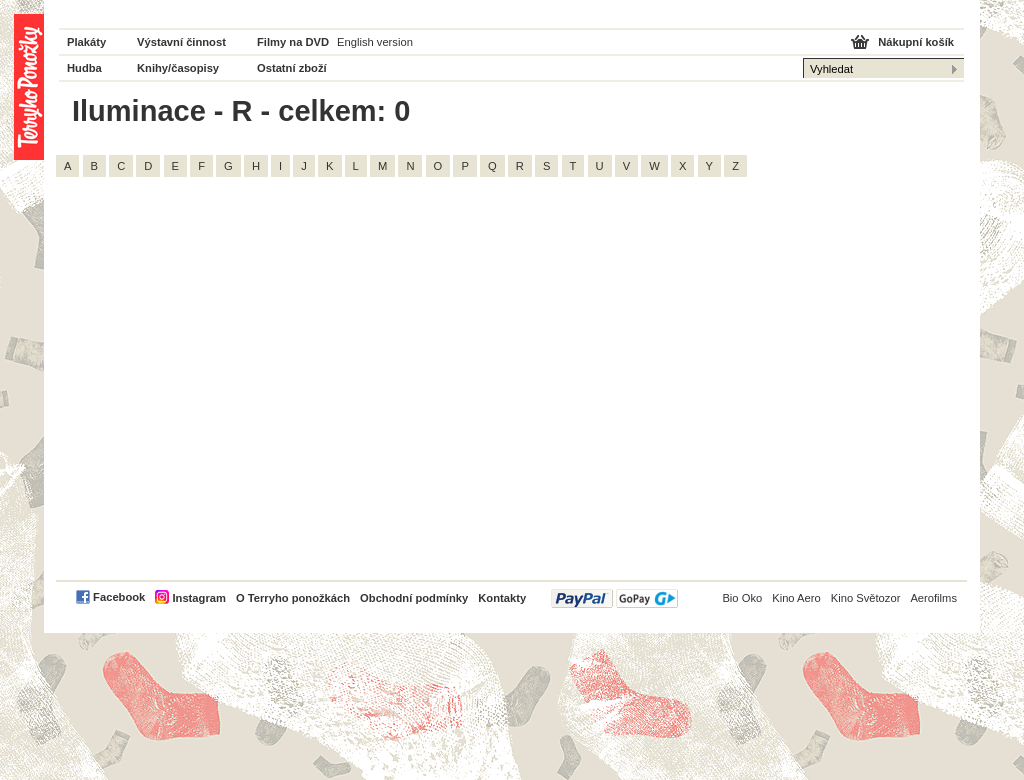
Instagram (198, 598)
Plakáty (86, 42)
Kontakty (502, 598)
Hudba (84, 68)
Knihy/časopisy (178, 68)
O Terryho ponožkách (293, 598)
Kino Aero (796, 598)
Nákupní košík (916, 42)
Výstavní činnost (181, 42)
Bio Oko (742, 598)
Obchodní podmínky (414, 598)
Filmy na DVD (293, 42)
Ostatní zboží (292, 68)
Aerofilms (933, 598)
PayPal (614, 598)
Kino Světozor (866, 598)
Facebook (119, 597)
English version (375, 42)
